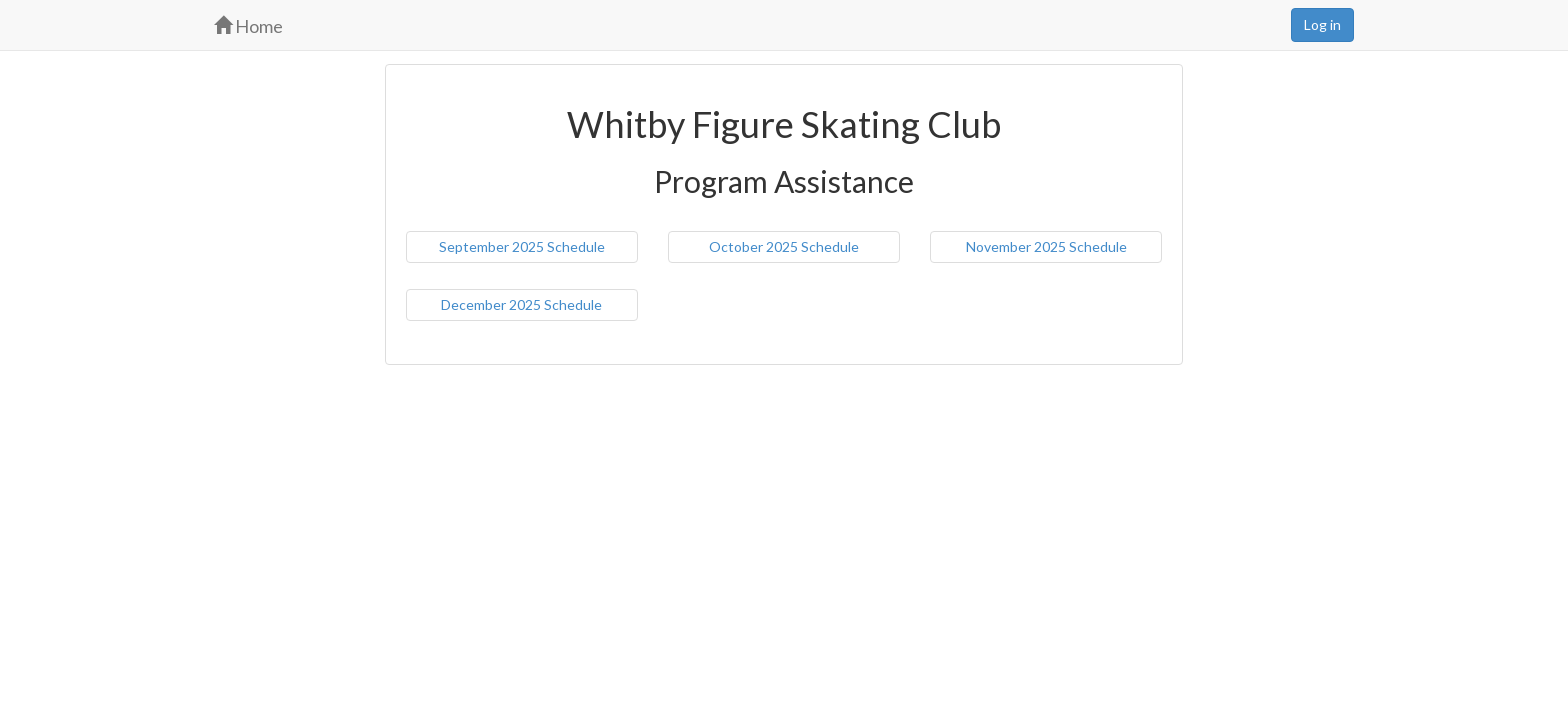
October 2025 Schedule (784, 246)
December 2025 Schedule (521, 304)
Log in (1322, 24)
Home (248, 26)
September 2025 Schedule (522, 246)
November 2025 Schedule (1046, 246)
